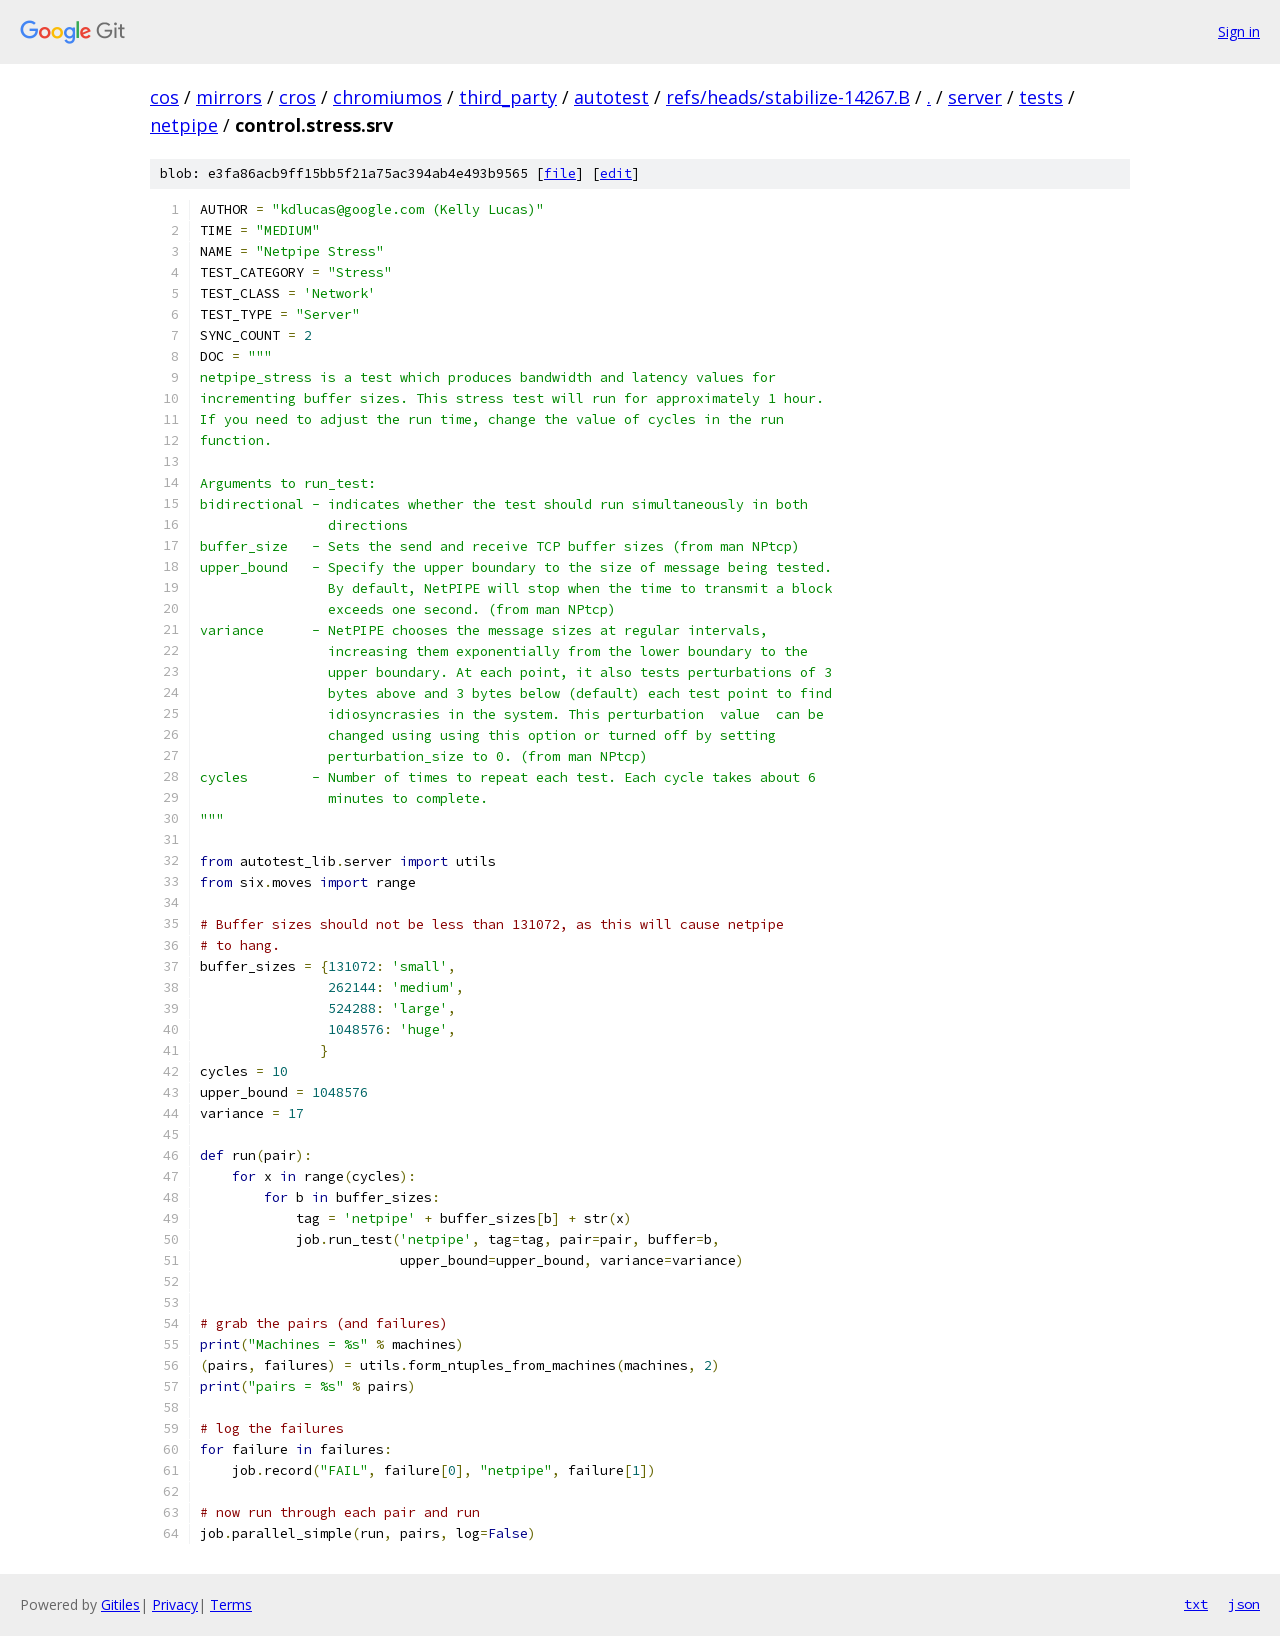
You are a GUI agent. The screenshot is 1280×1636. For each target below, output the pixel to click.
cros (297, 97)
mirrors (229, 97)
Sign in (1239, 31)
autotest (611, 97)
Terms (231, 1604)
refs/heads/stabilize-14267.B (788, 97)
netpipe (184, 125)
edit (616, 173)
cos (164, 97)
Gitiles (120, 1604)
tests (1041, 97)
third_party (508, 97)
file (560, 173)
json (1244, 1604)
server (975, 97)
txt (1196, 1604)
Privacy (175, 1604)
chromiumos (387, 97)
